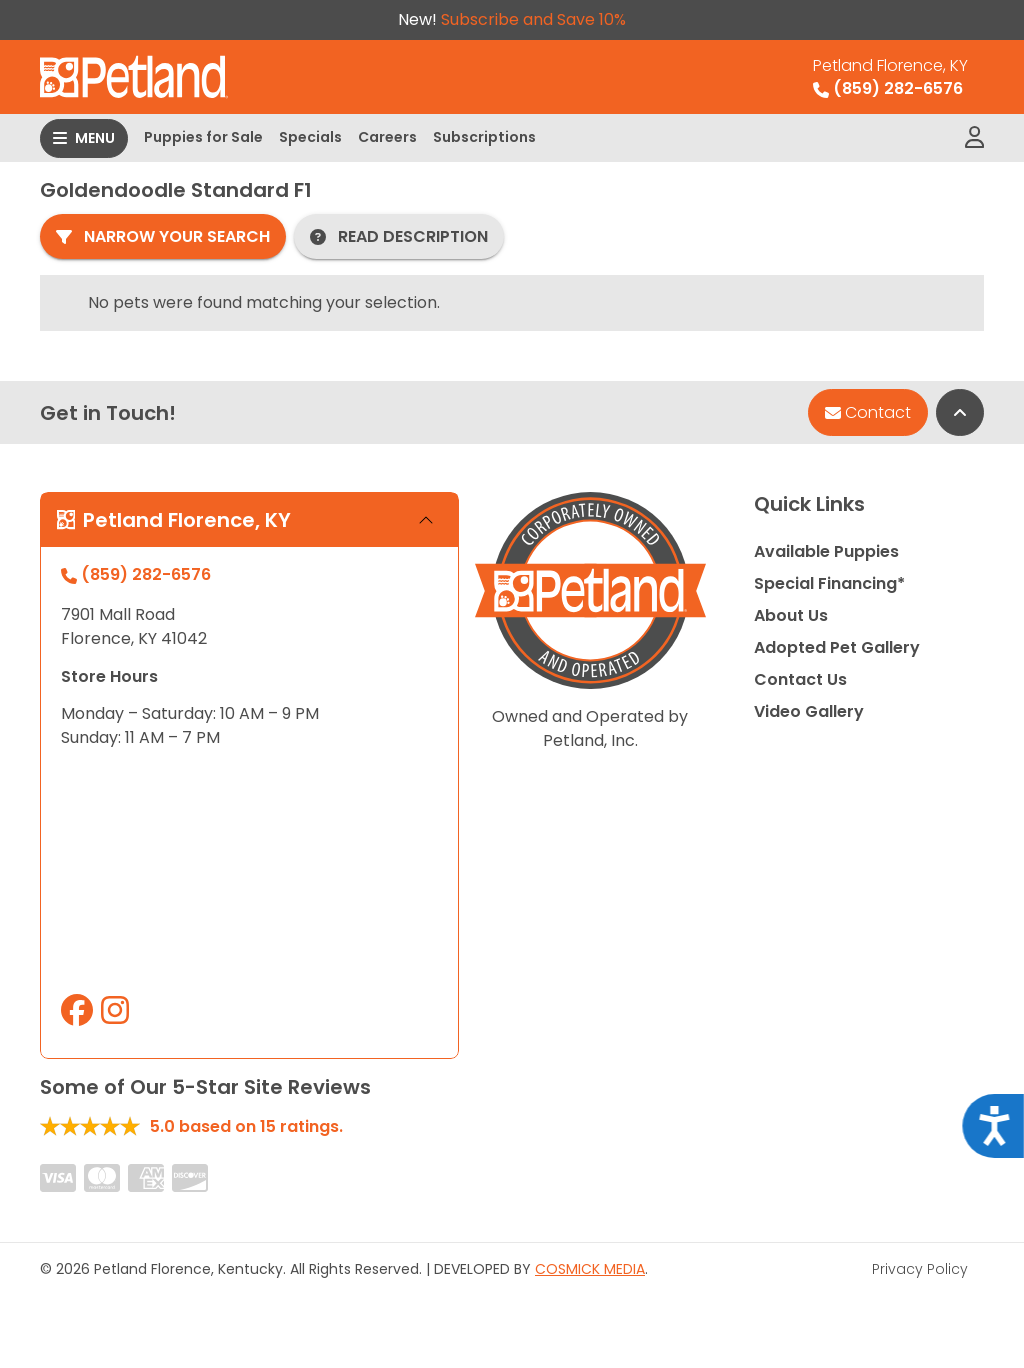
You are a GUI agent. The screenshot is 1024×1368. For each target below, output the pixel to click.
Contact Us (800, 679)
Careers (387, 137)
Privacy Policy (920, 1269)
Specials (310, 137)
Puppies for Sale (203, 137)
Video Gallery (809, 711)
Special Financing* (829, 583)
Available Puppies (826, 551)
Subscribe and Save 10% (533, 19)
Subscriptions (484, 137)
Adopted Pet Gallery (837, 647)
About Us (791, 615)
